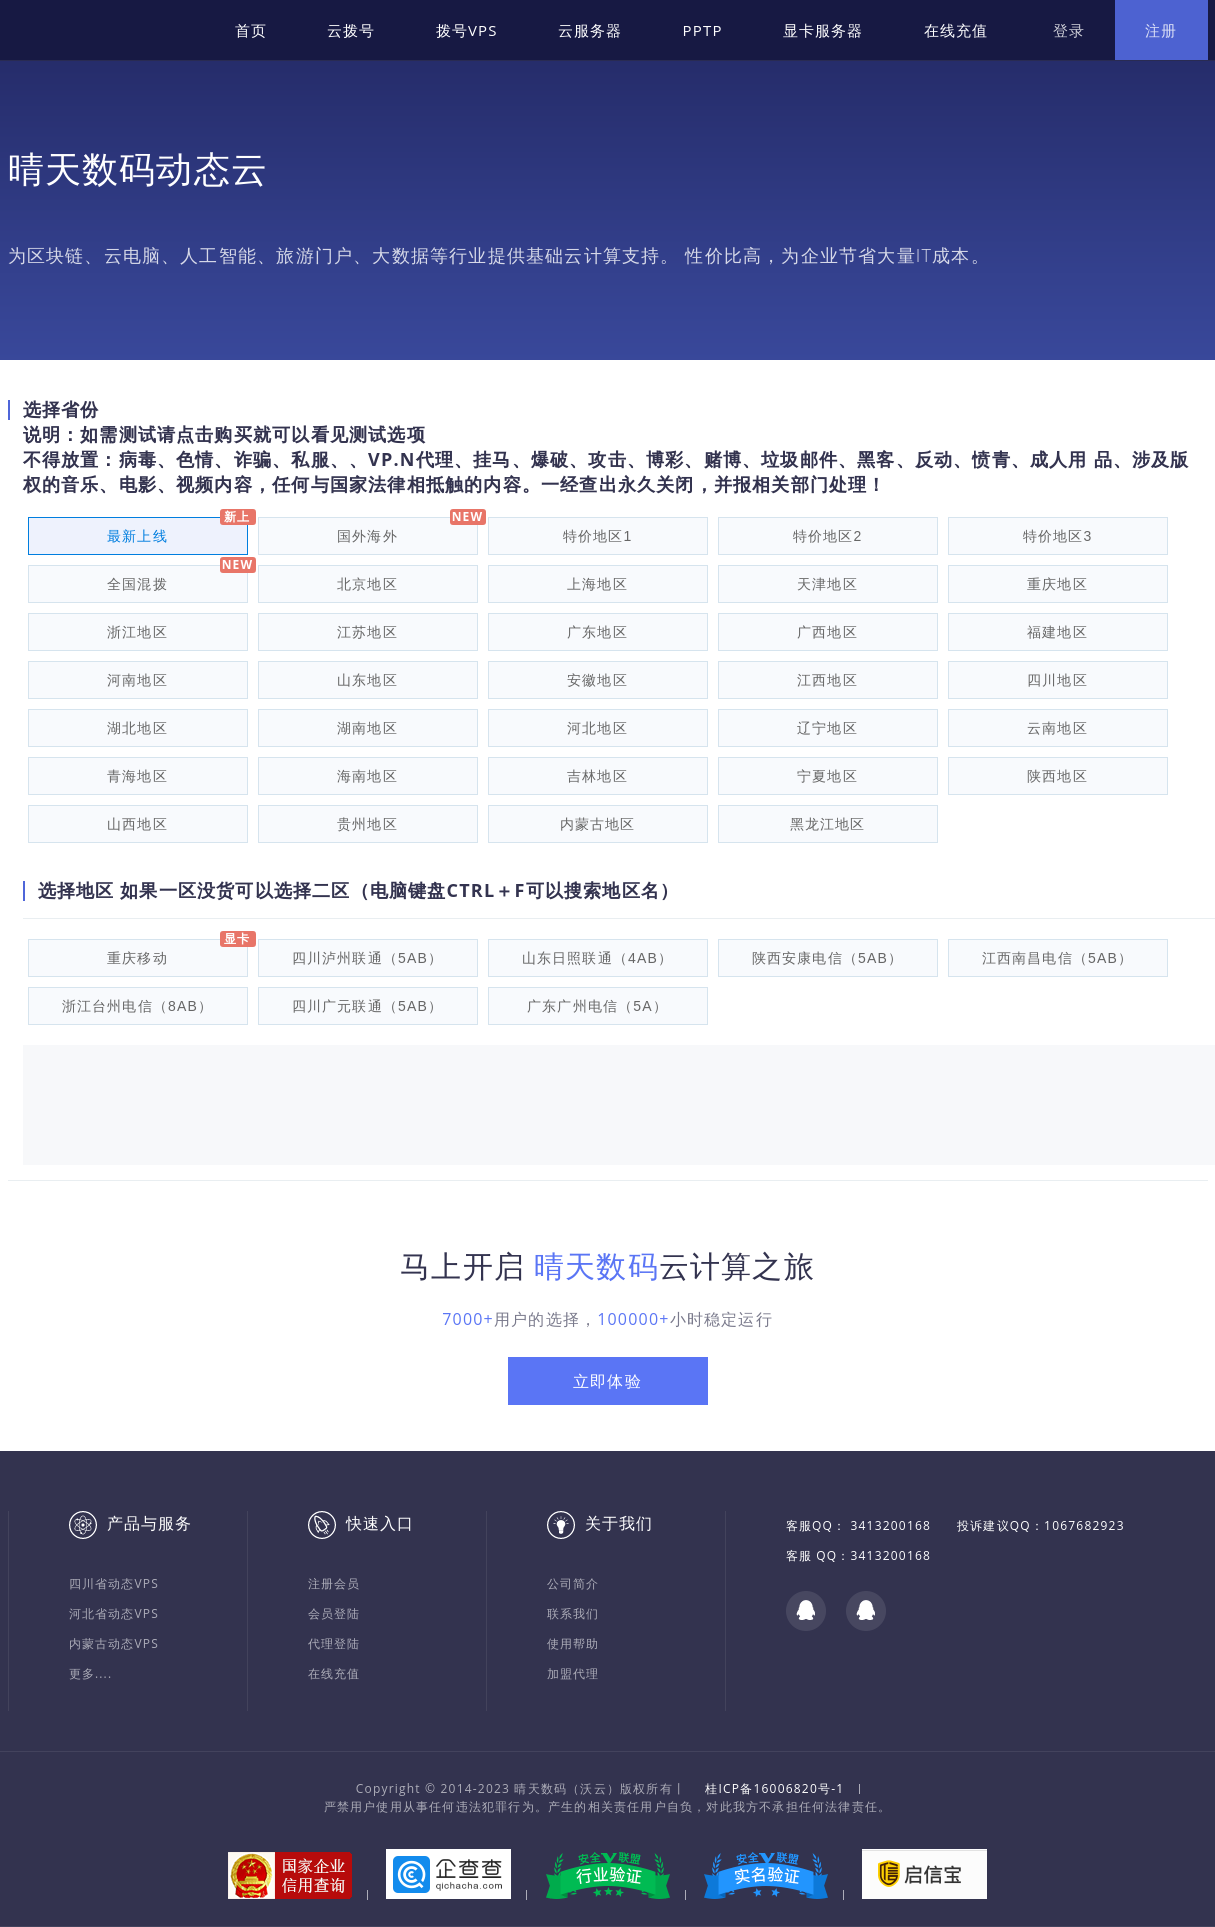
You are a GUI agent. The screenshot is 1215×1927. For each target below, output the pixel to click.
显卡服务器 (823, 30)
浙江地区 (137, 632)
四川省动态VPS (114, 1583)
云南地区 (1057, 728)
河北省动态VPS (114, 1613)
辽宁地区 (827, 728)
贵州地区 (367, 824)
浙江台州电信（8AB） (138, 1006)
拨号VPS (467, 30)
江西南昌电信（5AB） (1058, 958)
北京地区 (367, 584)
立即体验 (607, 1381)
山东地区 (367, 680)
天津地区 (827, 584)
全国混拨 (137, 584)
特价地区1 (598, 536)
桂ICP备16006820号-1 (774, 1788)
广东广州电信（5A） (597, 1006)
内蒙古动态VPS (114, 1643)
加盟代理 (573, 1673)
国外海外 (367, 536)
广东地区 (597, 632)
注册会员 (334, 1583)
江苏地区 (367, 632)
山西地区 (137, 824)
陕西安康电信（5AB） (828, 958)
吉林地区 (597, 776)
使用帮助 (573, 1643)
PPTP (703, 30)
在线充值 (956, 30)
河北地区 (597, 728)
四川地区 (1057, 680)
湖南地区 (367, 728)
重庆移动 (137, 958)
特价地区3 (1058, 536)
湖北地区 (137, 728)
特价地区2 (828, 536)
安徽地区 (597, 680)
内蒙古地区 (598, 824)
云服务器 (590, 30)
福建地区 (1057, 632)
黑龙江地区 (828, 824)
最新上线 (137, 536)
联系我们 (573, 1613)
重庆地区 (1057, 584)
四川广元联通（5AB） (368, 1006)
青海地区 (137, 776)
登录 (1069, 30)
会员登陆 (334, 1613)
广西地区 (827, 632)
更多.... (91, 1673)
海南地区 (367, 776)
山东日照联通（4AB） (598, 958)
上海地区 (597, 584)
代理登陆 (334, 1643)
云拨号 (351, 30)
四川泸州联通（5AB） (368, 958)
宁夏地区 (827, 776)
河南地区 (137, 680)
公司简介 (573, 1583)
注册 (1161, 30)
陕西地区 (1057, 776)
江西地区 (827, 680)
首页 (251, 30)
